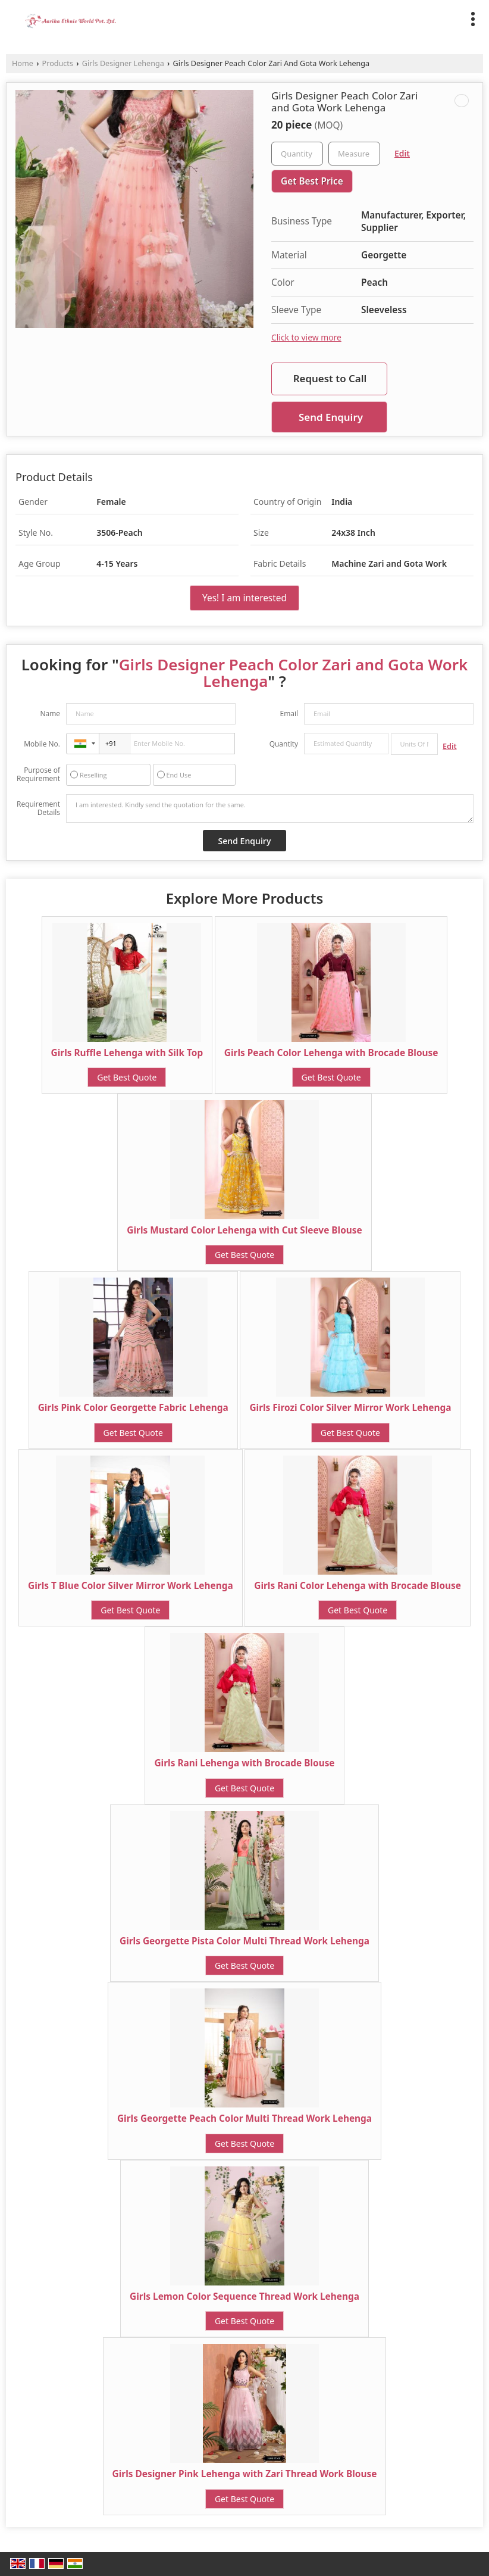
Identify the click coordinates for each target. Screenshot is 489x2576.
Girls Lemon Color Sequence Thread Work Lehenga (244, 2296)
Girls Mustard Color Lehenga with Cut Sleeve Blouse (244, 1230)
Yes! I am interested (244, 598)
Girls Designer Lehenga (123, 63)
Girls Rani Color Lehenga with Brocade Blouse (357, 1585)
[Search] (448, 16)
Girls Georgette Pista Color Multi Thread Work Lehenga (244, 1941)
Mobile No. (42, 744)
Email (289, 713)
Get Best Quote (126, 1077)
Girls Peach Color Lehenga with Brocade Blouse (331, 1053)
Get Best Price (312, 181)
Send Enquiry (331, 417)
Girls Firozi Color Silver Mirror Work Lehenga (350, 1407)
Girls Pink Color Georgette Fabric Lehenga (133, 1407)
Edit (402, 153)
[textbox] (354, 154)
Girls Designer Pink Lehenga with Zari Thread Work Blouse (244, 2474)
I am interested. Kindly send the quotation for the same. (270, 808)
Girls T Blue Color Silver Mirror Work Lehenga (130, 1585)
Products (57, 63)
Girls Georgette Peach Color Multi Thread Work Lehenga (244, 2118)
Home (22, 63)
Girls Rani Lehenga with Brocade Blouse (244, 1763)
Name (50, 713)
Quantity (283, 744)
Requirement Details (38, 808)
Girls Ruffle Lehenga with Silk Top (127, 1053)
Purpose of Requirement (38, 774)
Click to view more (306, 337)
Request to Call (330, 378)
